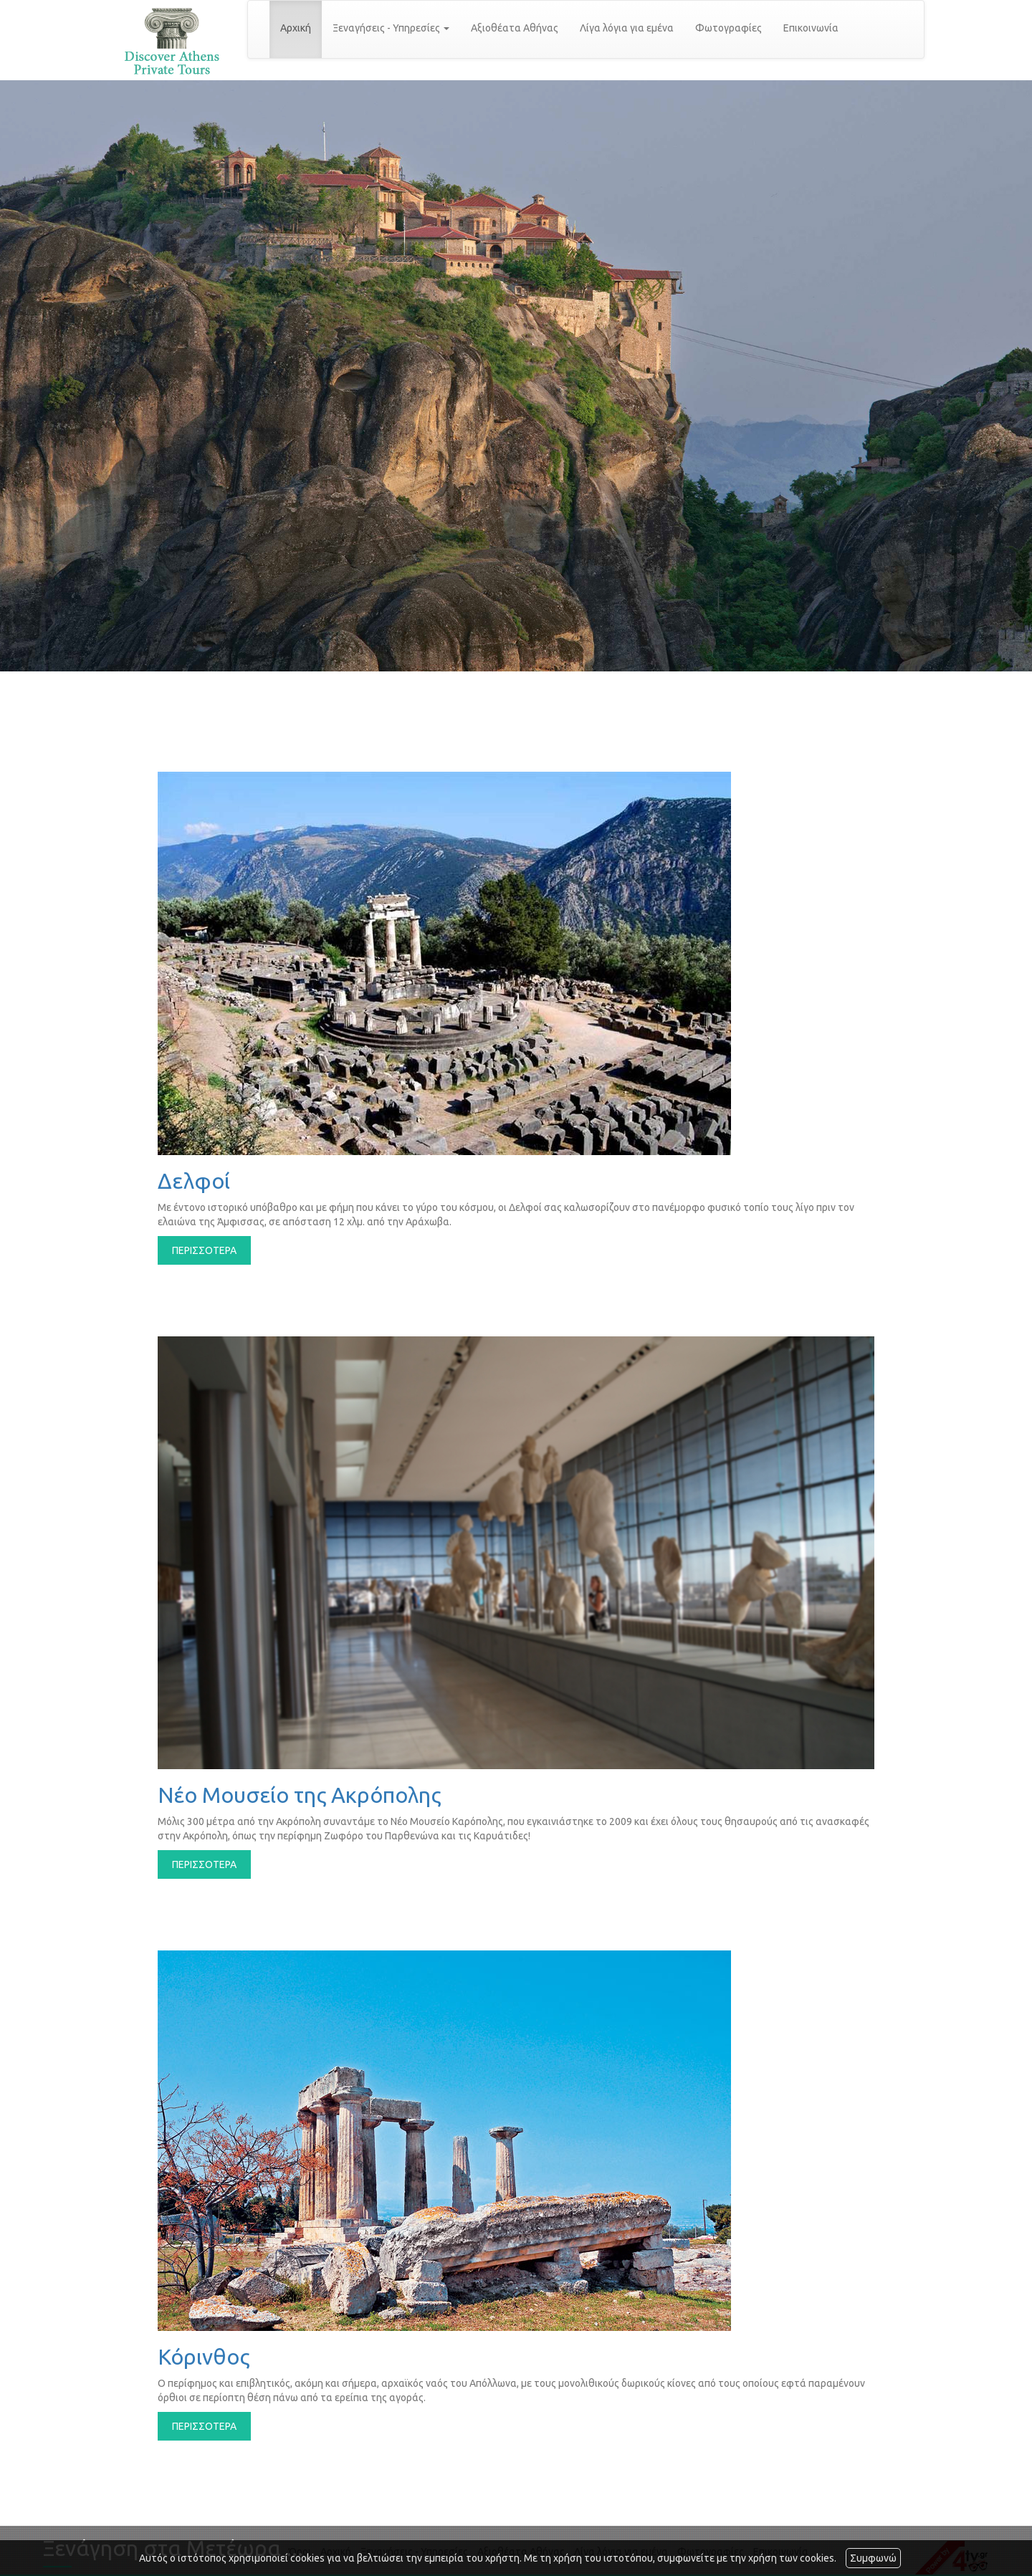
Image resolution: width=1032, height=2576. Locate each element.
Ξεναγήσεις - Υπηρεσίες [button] (391, 28)
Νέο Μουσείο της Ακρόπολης (299, 1795)
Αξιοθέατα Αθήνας (514, 28)
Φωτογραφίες (728, 28)
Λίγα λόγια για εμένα (627, 28)
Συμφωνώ (873, 2558)
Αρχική (295, 28)
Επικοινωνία (810, 28)
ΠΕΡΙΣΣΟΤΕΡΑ (204, 1250)
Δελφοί (194, 1181)
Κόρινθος (203, 2357)
